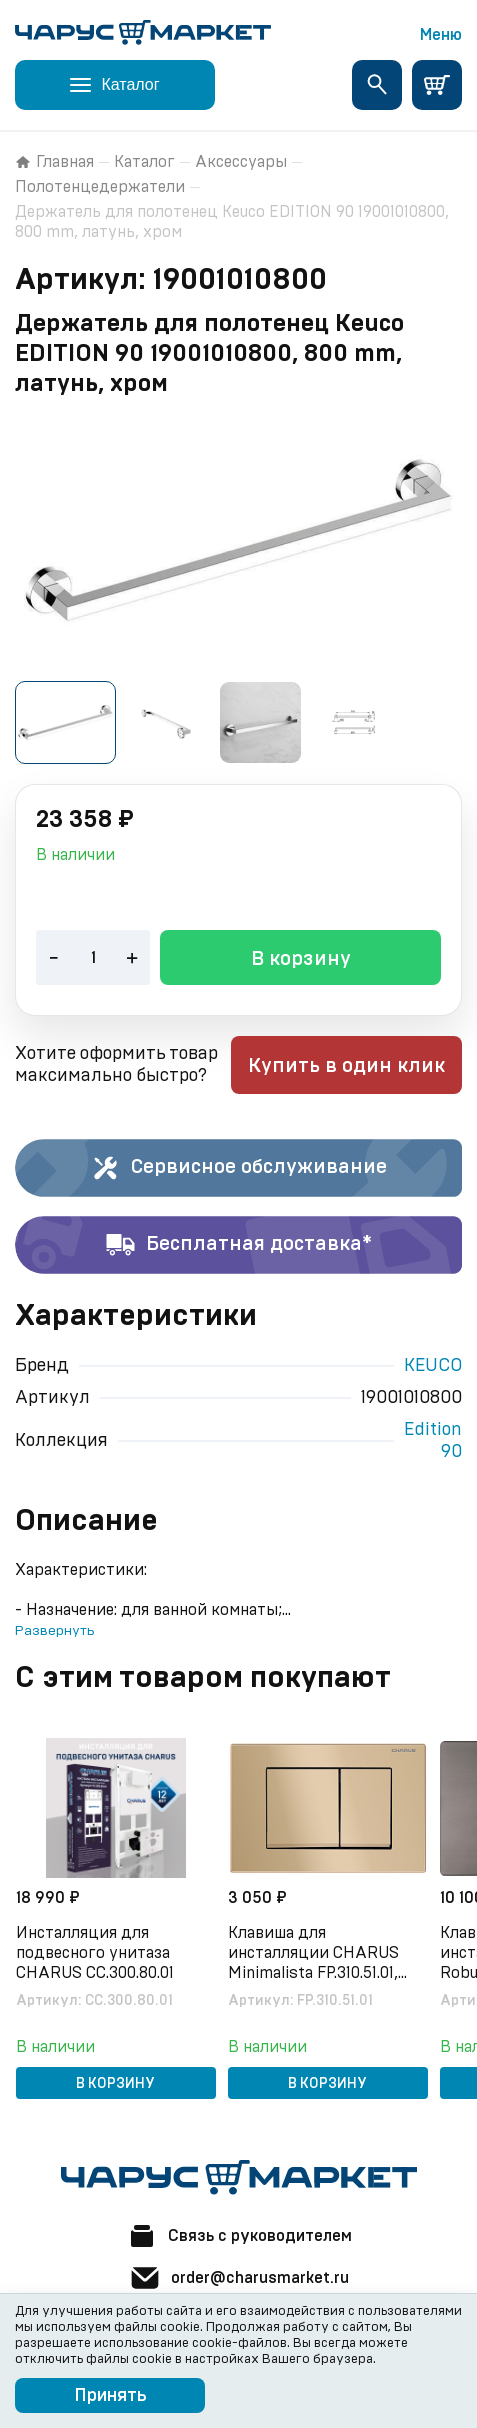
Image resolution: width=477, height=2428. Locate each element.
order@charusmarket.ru (239, 2278)
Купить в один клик (346, 1066)
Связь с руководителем (239, 2236)
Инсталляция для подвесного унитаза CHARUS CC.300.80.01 (95, 1953)
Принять (110, 2396)
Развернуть (54, 1631)
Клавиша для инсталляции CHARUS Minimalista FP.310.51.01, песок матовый (313, 1954)
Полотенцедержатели (100, 187)
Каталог (144, 162)
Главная (54, 162)
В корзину (301, 959)
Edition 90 (433, 1441)
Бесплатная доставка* (238, 1245)
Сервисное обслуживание (238, 1168)
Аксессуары (241, 162)
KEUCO (433, 1366)
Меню (441, 35)
